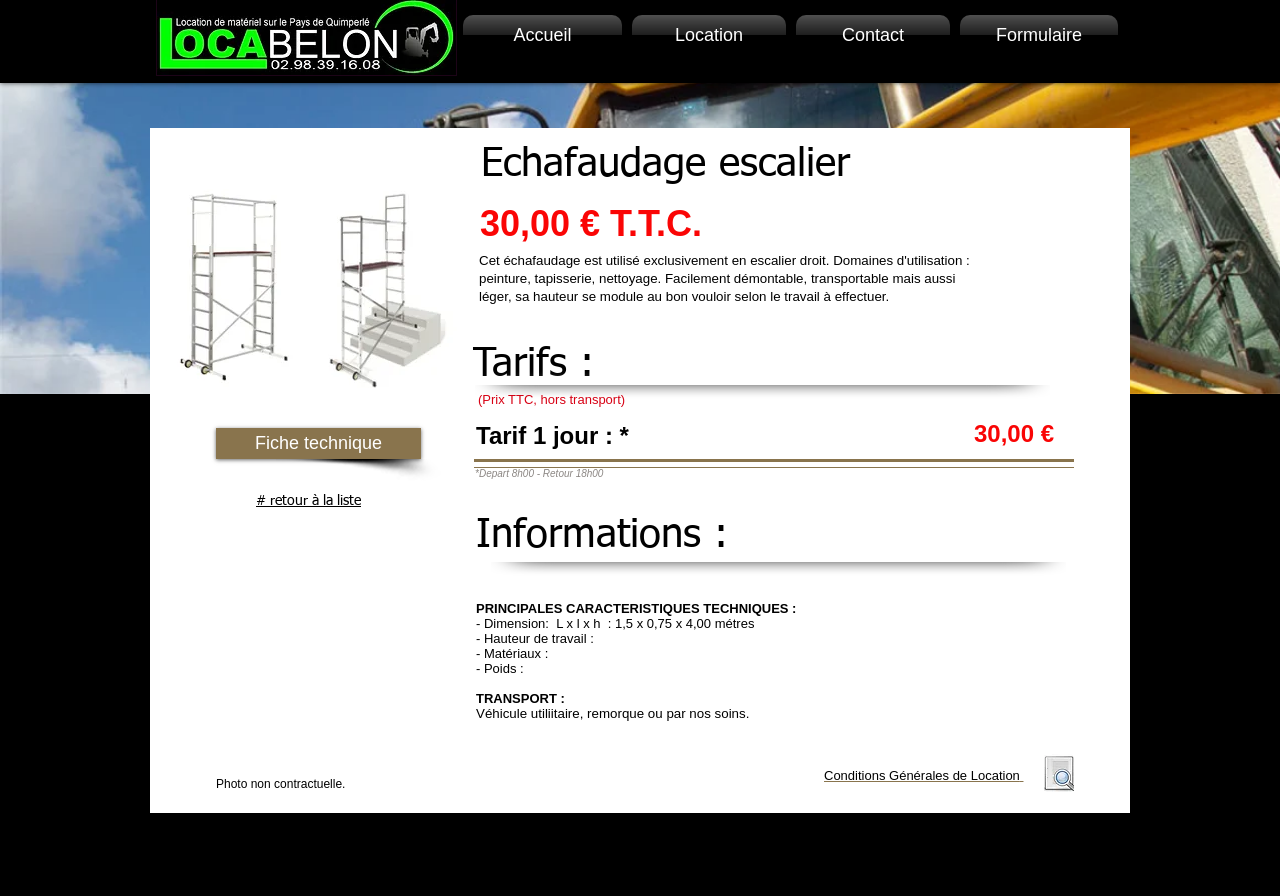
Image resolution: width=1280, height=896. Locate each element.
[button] (318, 443)
